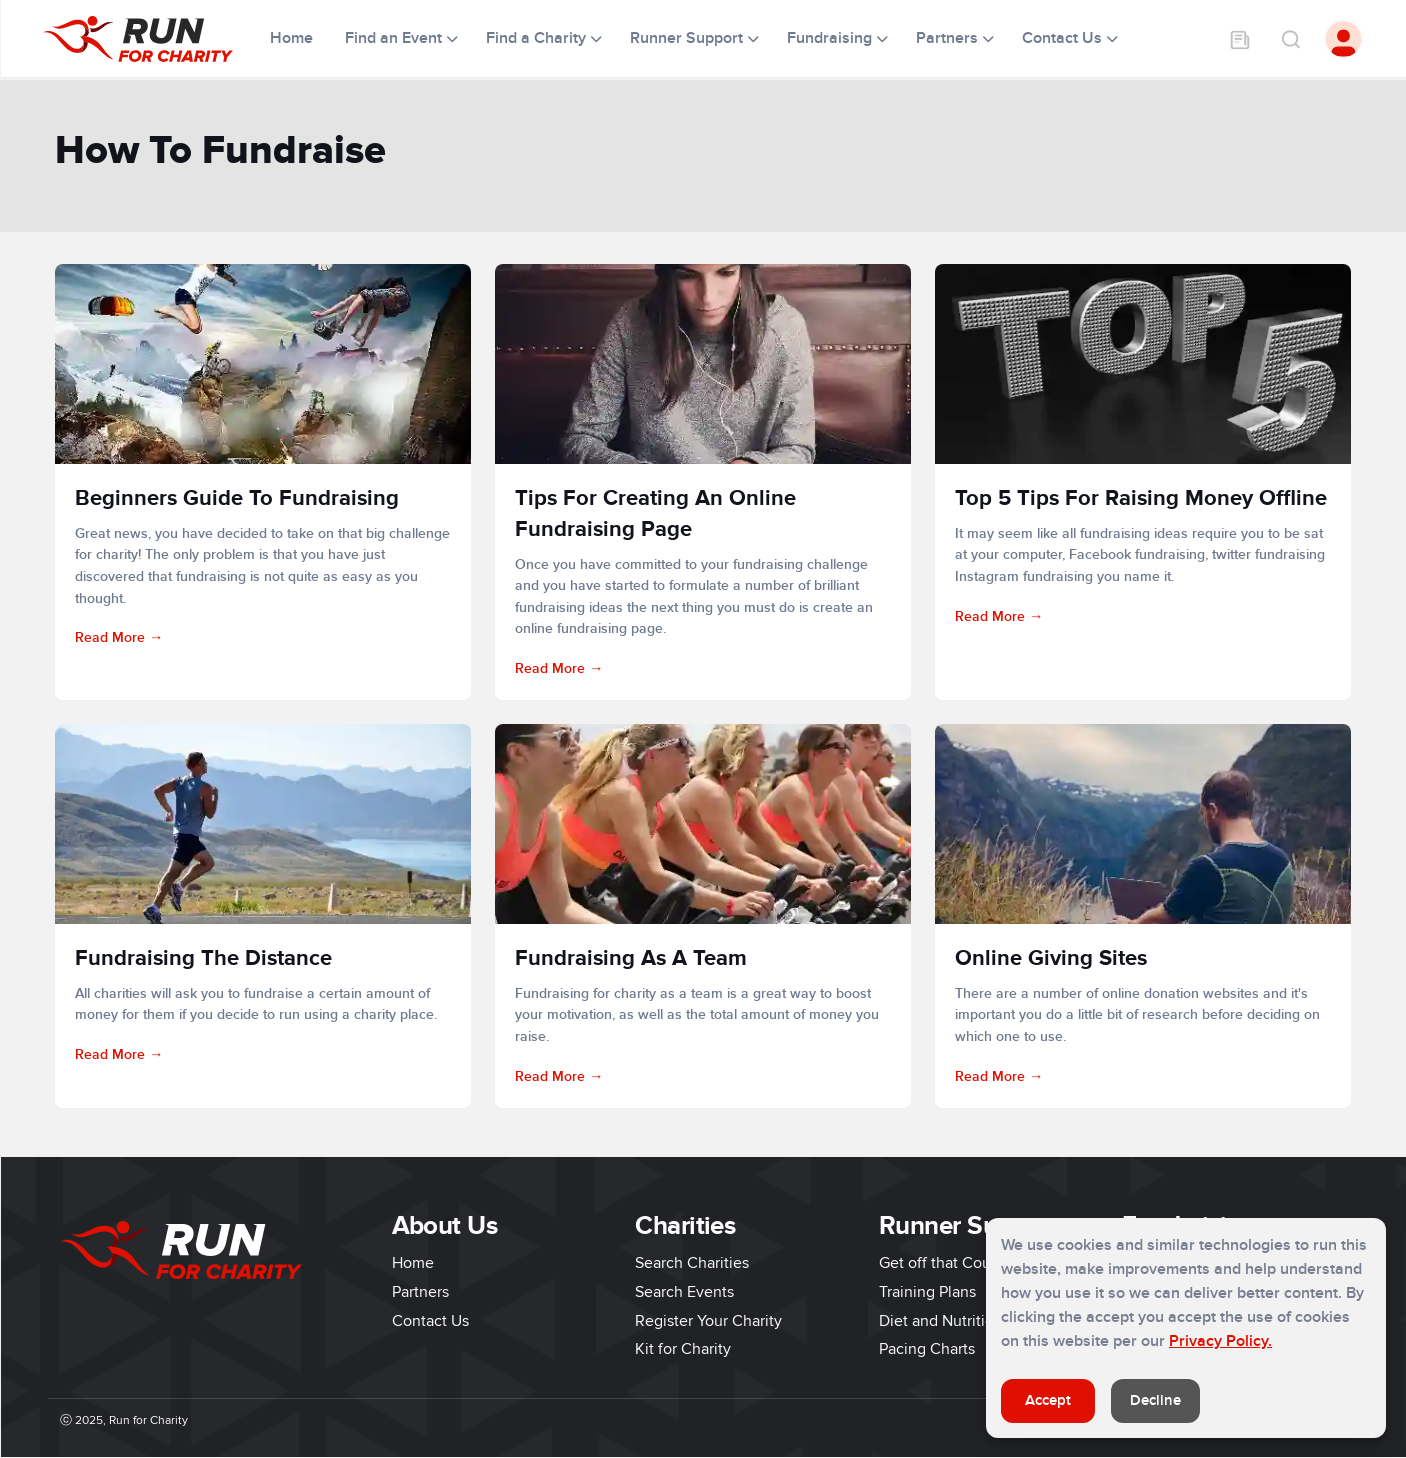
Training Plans (927, 1292)
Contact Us (430, 1321)
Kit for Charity (683, 1349)
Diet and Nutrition (941, 1321)
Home (293, 38)
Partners (420, 1292)
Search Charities (692, 1263)
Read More (110, 637)
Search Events (684, 1292)
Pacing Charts (927, 1349)
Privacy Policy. (1220, 1341)
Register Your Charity (708, 1321)
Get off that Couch (943, 1263)
